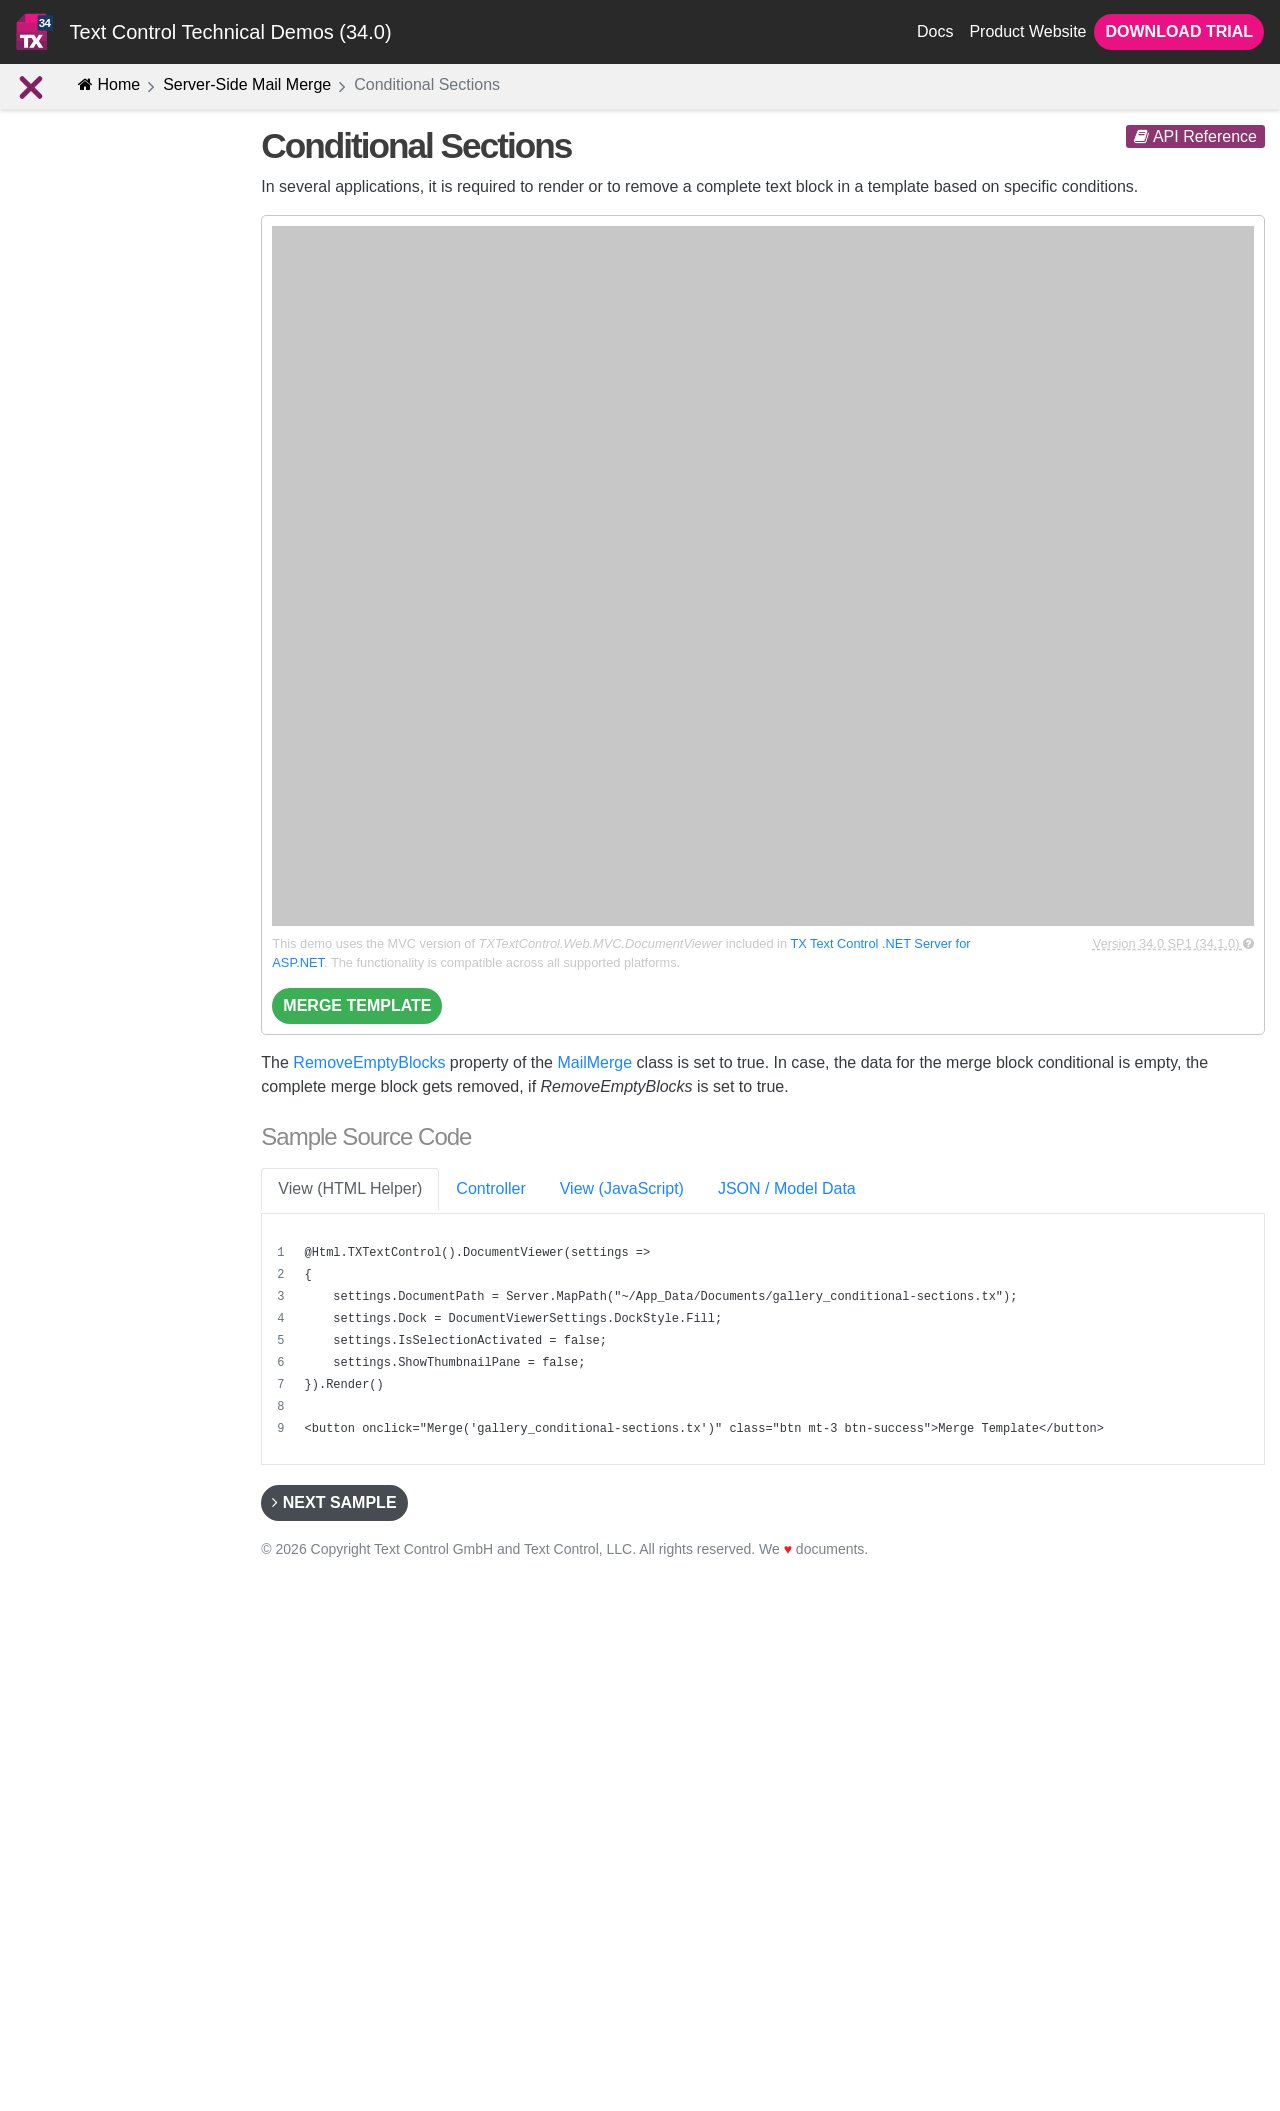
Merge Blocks (83, 489)
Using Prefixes (86, 724)
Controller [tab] (490, 1188)
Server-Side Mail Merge (247, 84)
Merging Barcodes (98, 623)
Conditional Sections (111, 556)
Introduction (67, 388)
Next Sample (334, 1502)
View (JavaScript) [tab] (622, 1188)
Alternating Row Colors (113, 522)
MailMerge (594, 1062)
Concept (57, 421)
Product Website (1027, 31)
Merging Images (91, 657)
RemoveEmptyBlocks (369, 1062)
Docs (935, 31)
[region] (765, 1341)
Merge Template (357, 1005)
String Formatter (92, 690)
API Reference (1195, 136)
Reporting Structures (104, 455)
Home (109, 84)
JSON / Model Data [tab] (787, 1188)
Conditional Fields (97, 589)
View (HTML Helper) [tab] (350, 1188)
